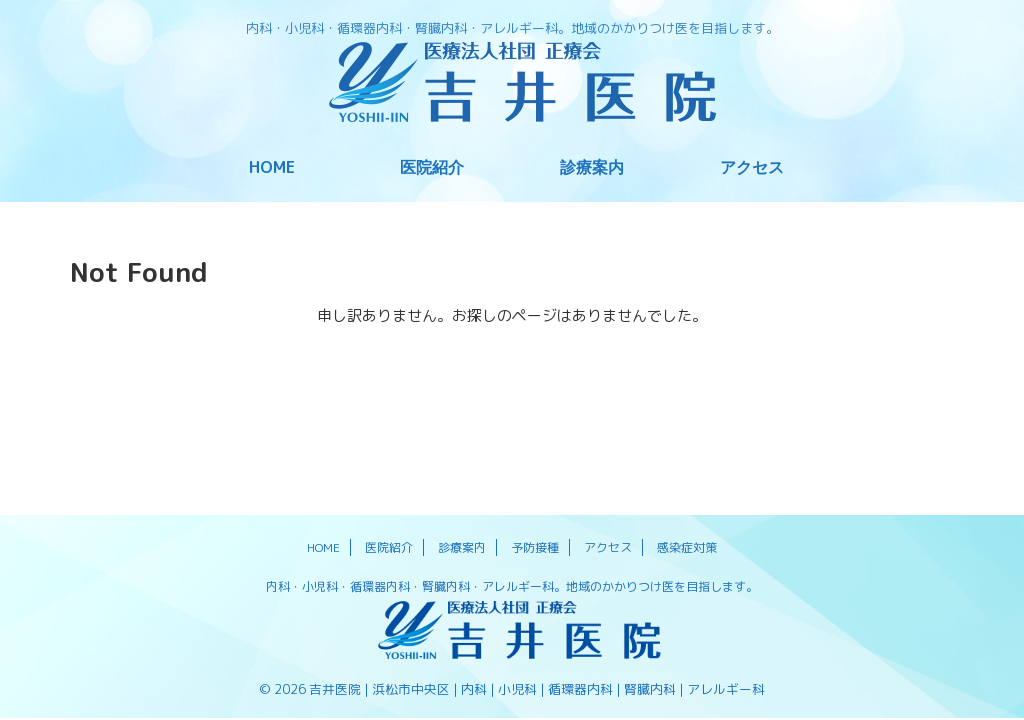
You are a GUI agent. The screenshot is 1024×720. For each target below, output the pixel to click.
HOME (272, 167)
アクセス (752, 167)
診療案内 (592, 167)
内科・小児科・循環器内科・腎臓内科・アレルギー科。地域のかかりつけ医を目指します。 (512, 586)
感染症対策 (687, 547)
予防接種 (535, 547)
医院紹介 (432, 167)
